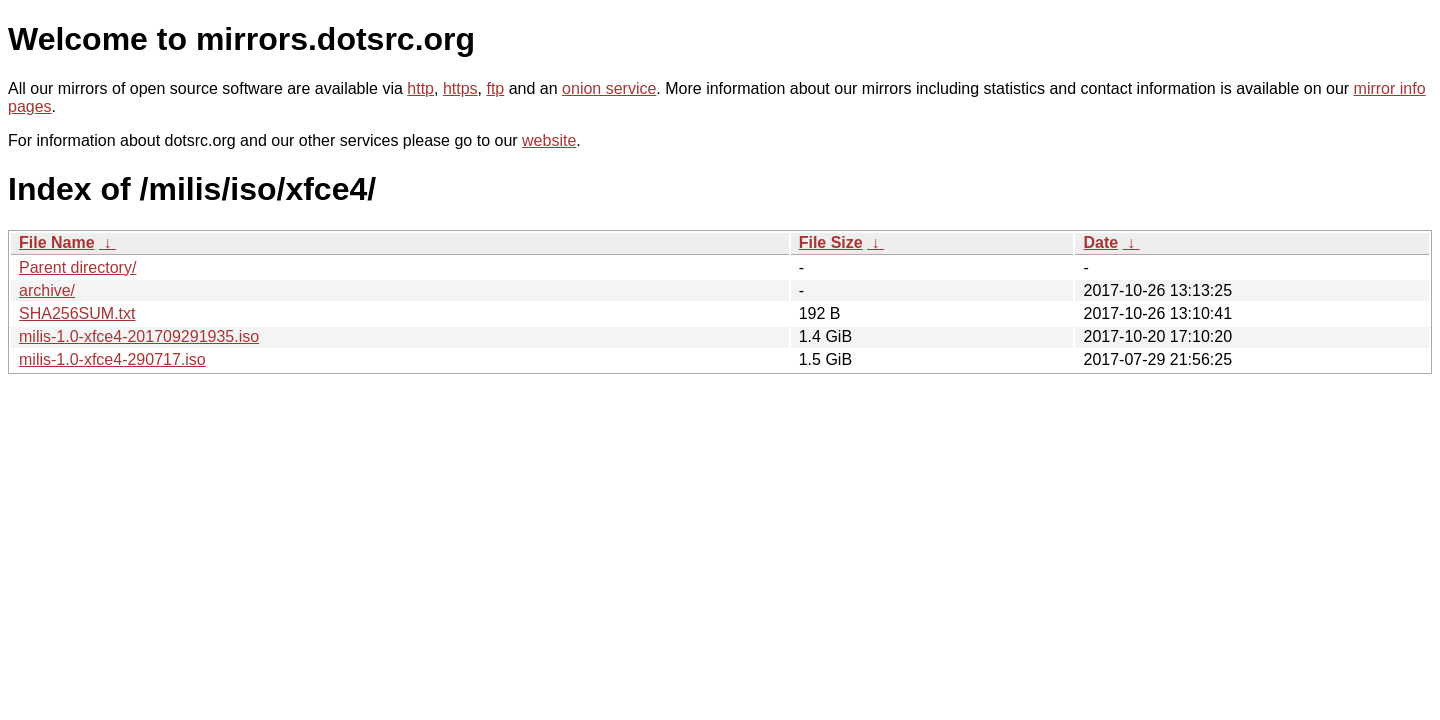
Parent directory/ (77, 267)
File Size (831, 242)
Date (1100, 242)
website (549, 140)
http (420, 88)
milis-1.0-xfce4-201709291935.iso (139, 336)
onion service (609, 88)
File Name (57, 242)
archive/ (47, 290)
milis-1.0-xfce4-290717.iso (112, 359)
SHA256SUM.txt (77, 313)
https (460, 88)
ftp (495, 88)
